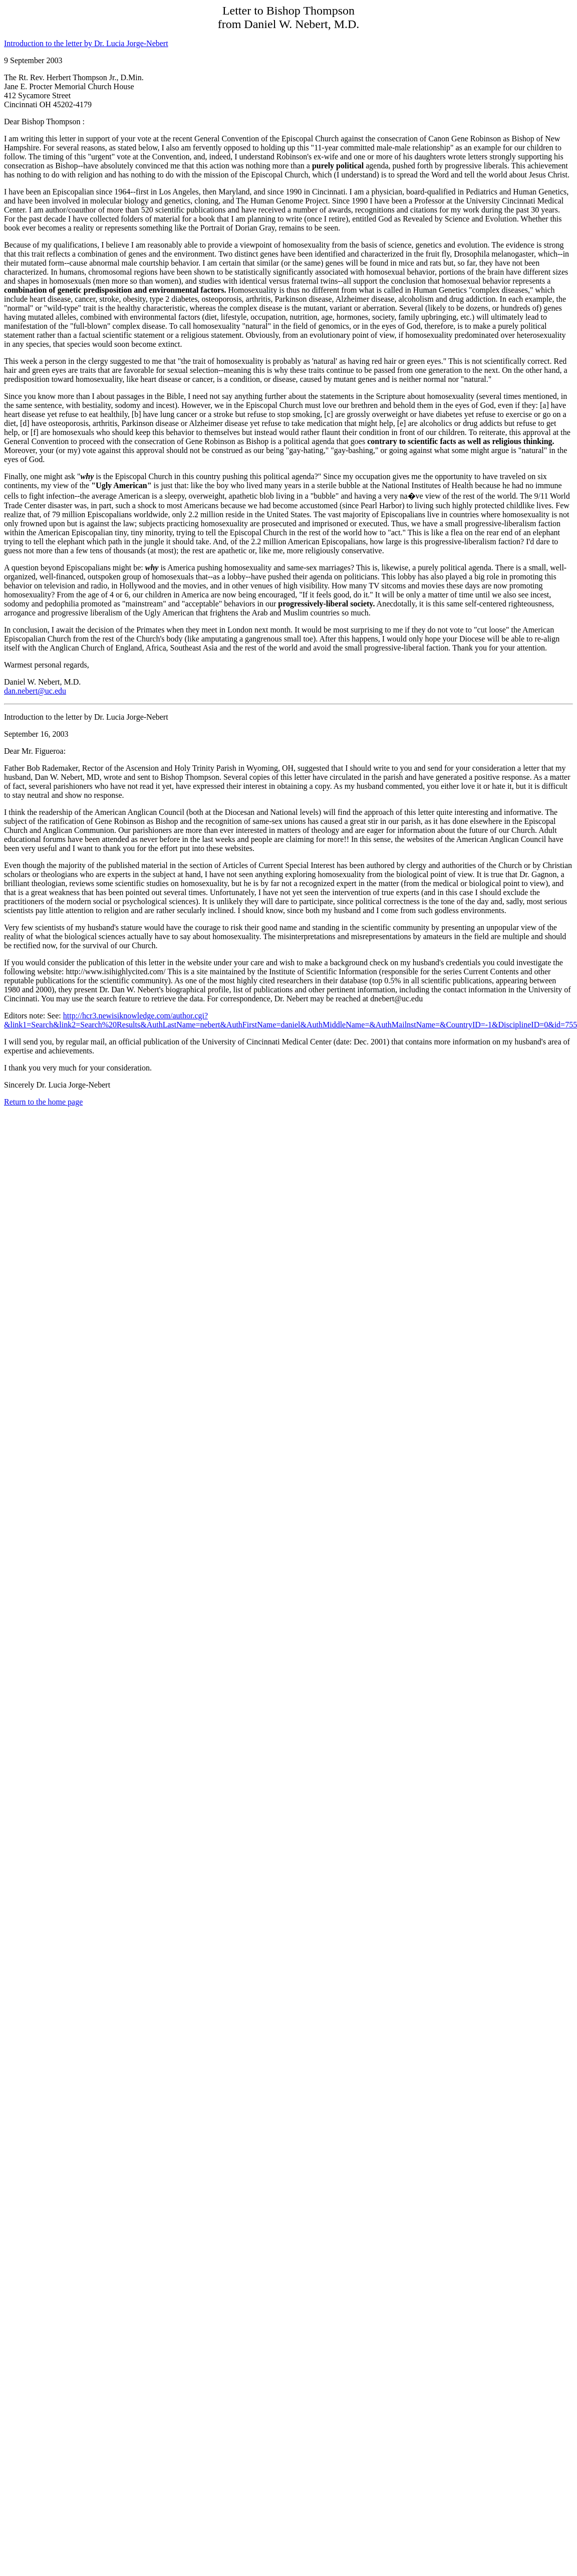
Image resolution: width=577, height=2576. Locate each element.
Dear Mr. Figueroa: (35, 751)
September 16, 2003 (36, 734)
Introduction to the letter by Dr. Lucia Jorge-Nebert (86, 43)
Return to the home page (43, 1102)
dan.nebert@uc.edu (35, 691)
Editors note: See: (33, 1015)
